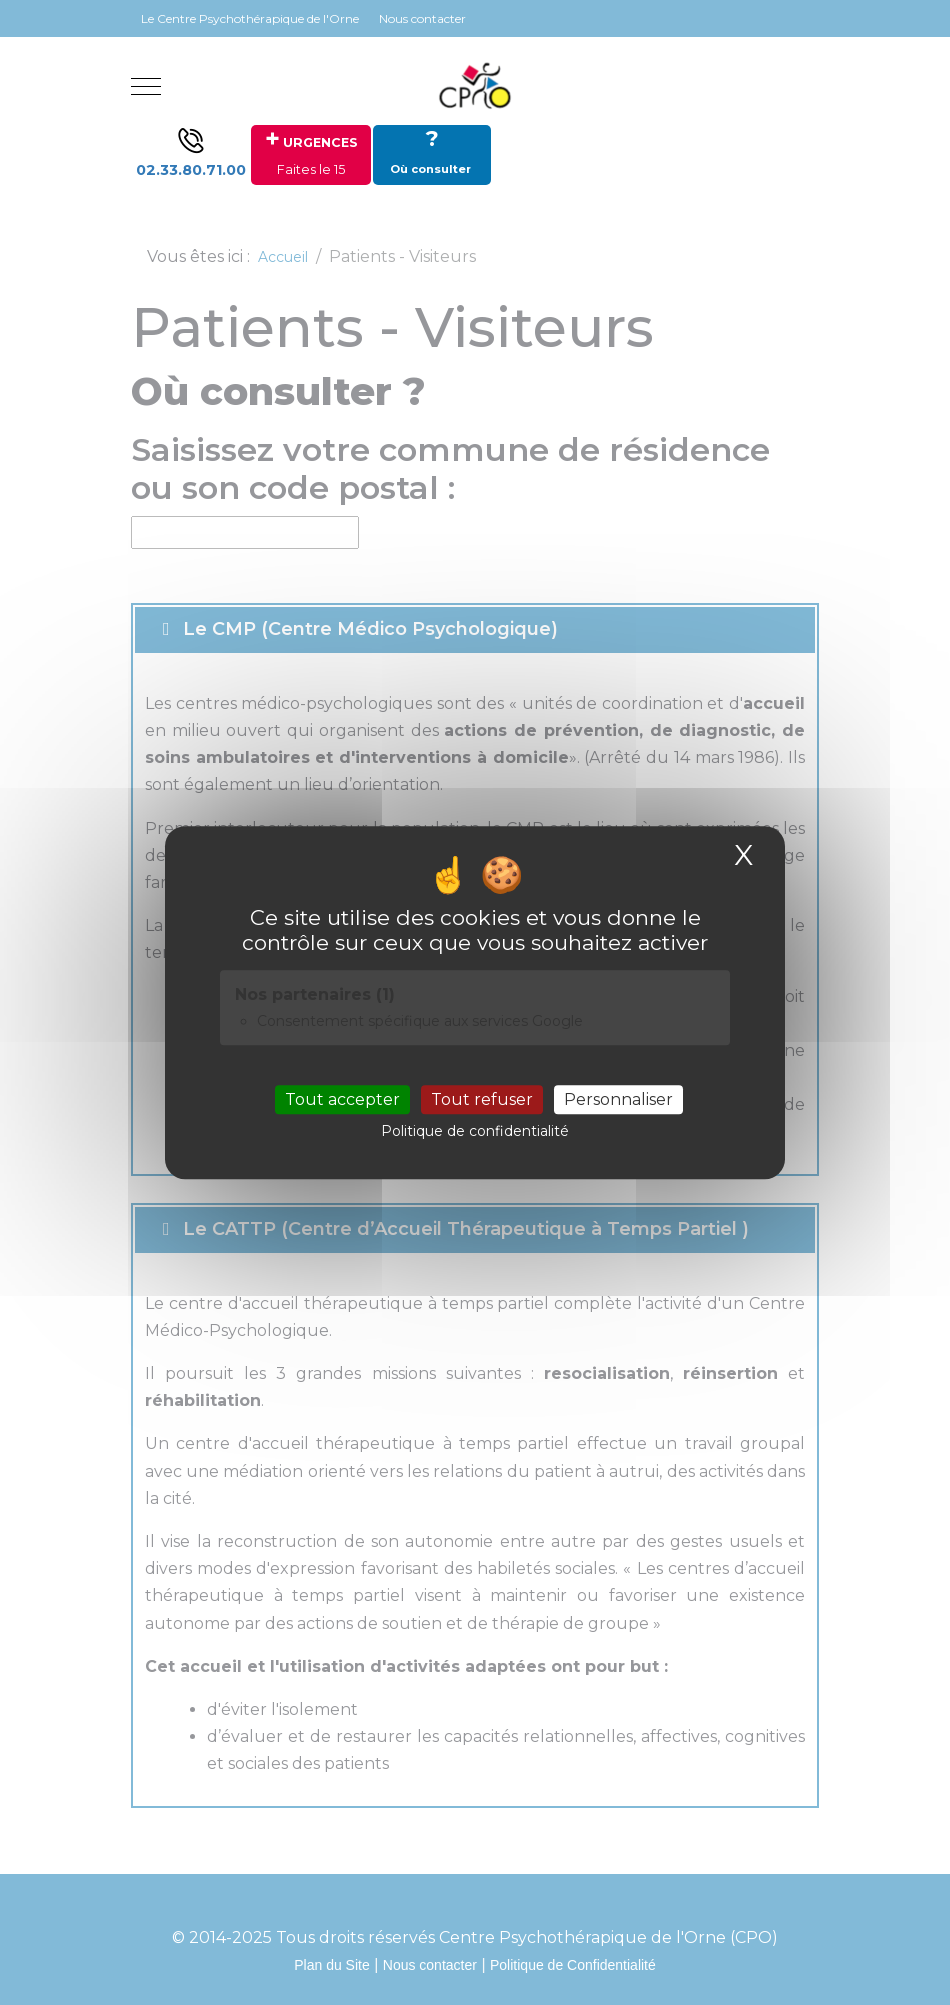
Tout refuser (482, 1099)
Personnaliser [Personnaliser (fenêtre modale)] (618, 1099)
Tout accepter (342, 1099)
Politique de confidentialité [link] (475, 1131)
